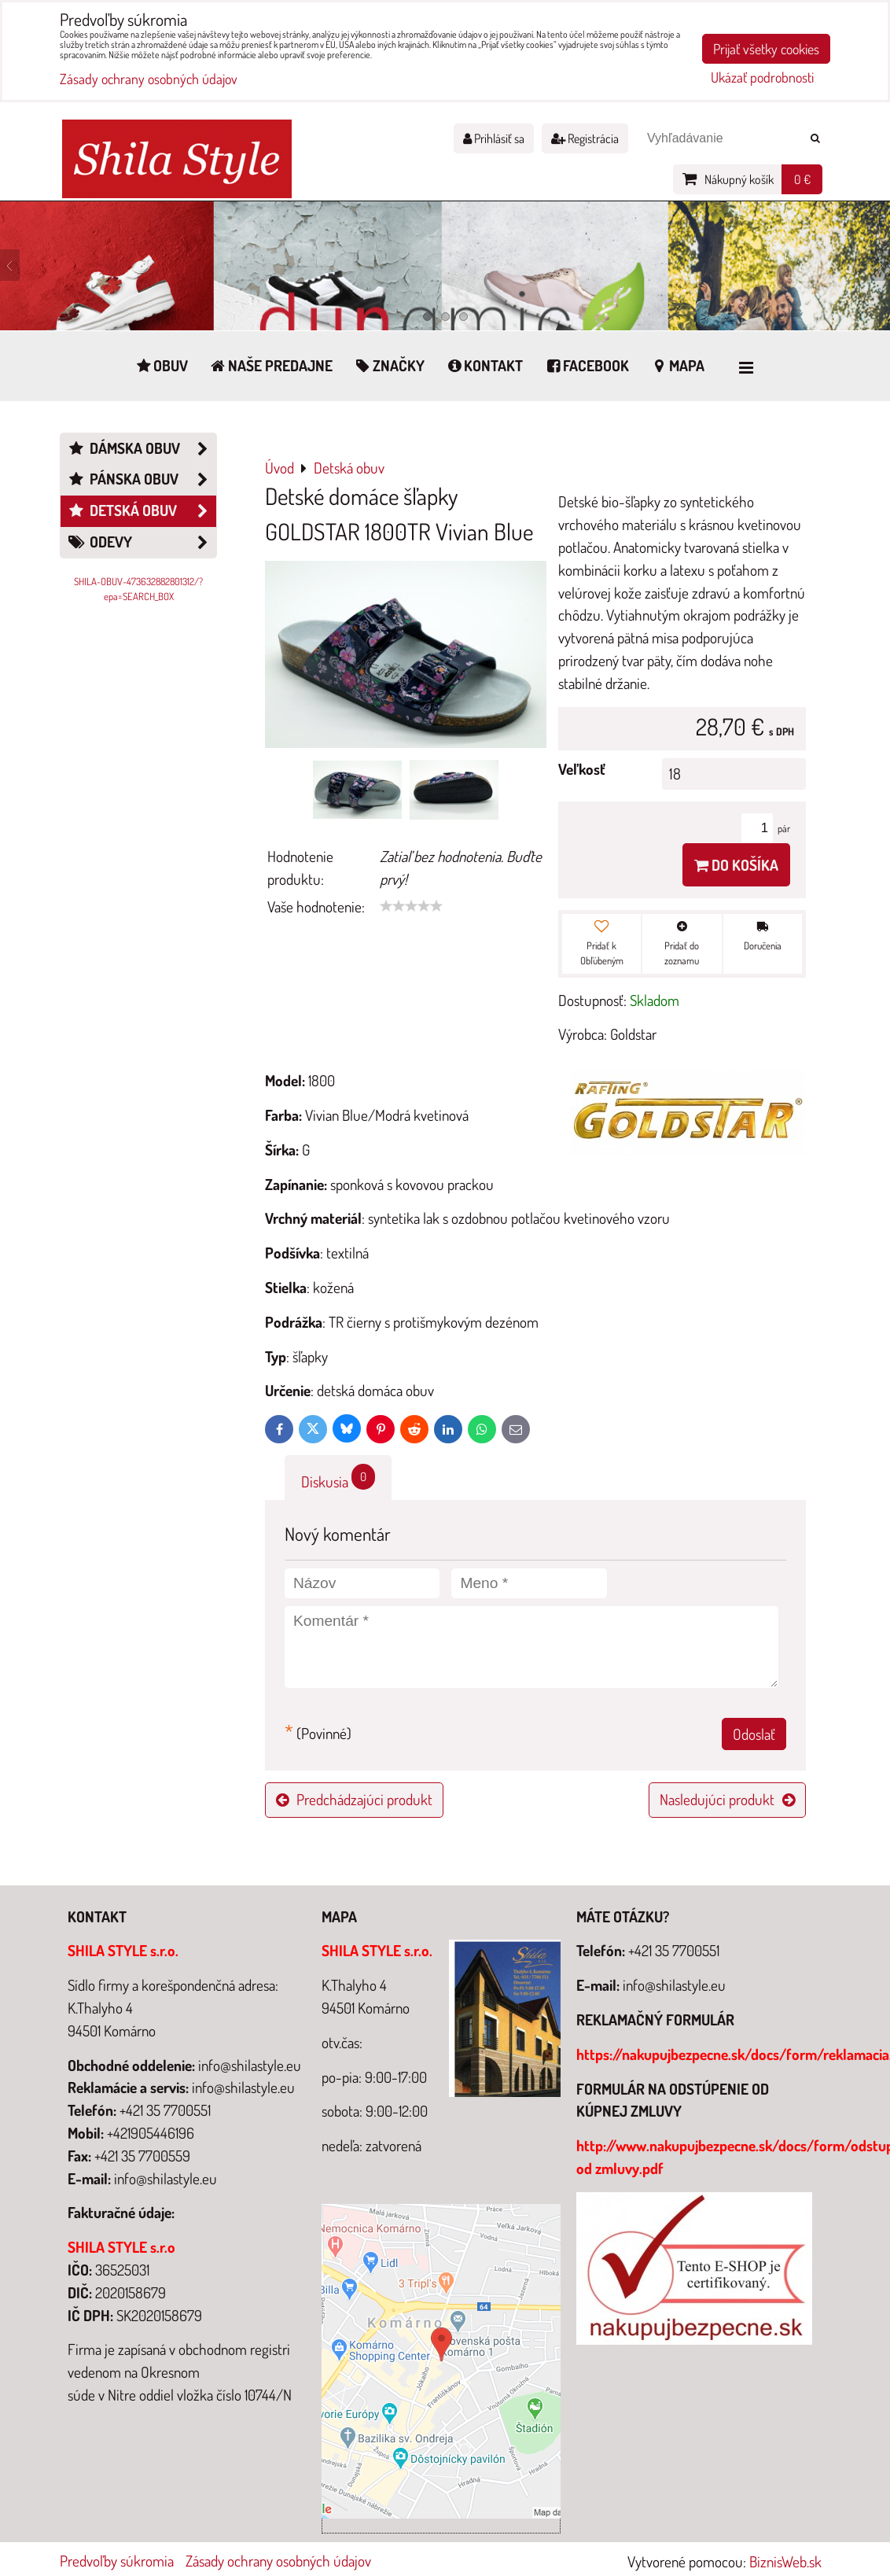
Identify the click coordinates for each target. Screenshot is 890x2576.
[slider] (411, 906)
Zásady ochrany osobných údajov (278, 2560)
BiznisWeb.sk (785, 2561)
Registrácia (585, 138)
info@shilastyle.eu (674, 1985)
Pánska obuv (141, 479)
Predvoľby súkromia (117, 2560)
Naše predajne (270, 365)
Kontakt (484, 365)
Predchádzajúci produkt (354, 1799)
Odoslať (754, 1734)
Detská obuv (141, 511)
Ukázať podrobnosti (762, 78)
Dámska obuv (141, 448)
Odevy (141, 542)
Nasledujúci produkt (727, 1799)
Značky (389, 365)
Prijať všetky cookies (766, 48)
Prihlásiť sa (493, 138)
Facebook (586, 365)
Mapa (676, 365)
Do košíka (736, 865)
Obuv (161, 365)
